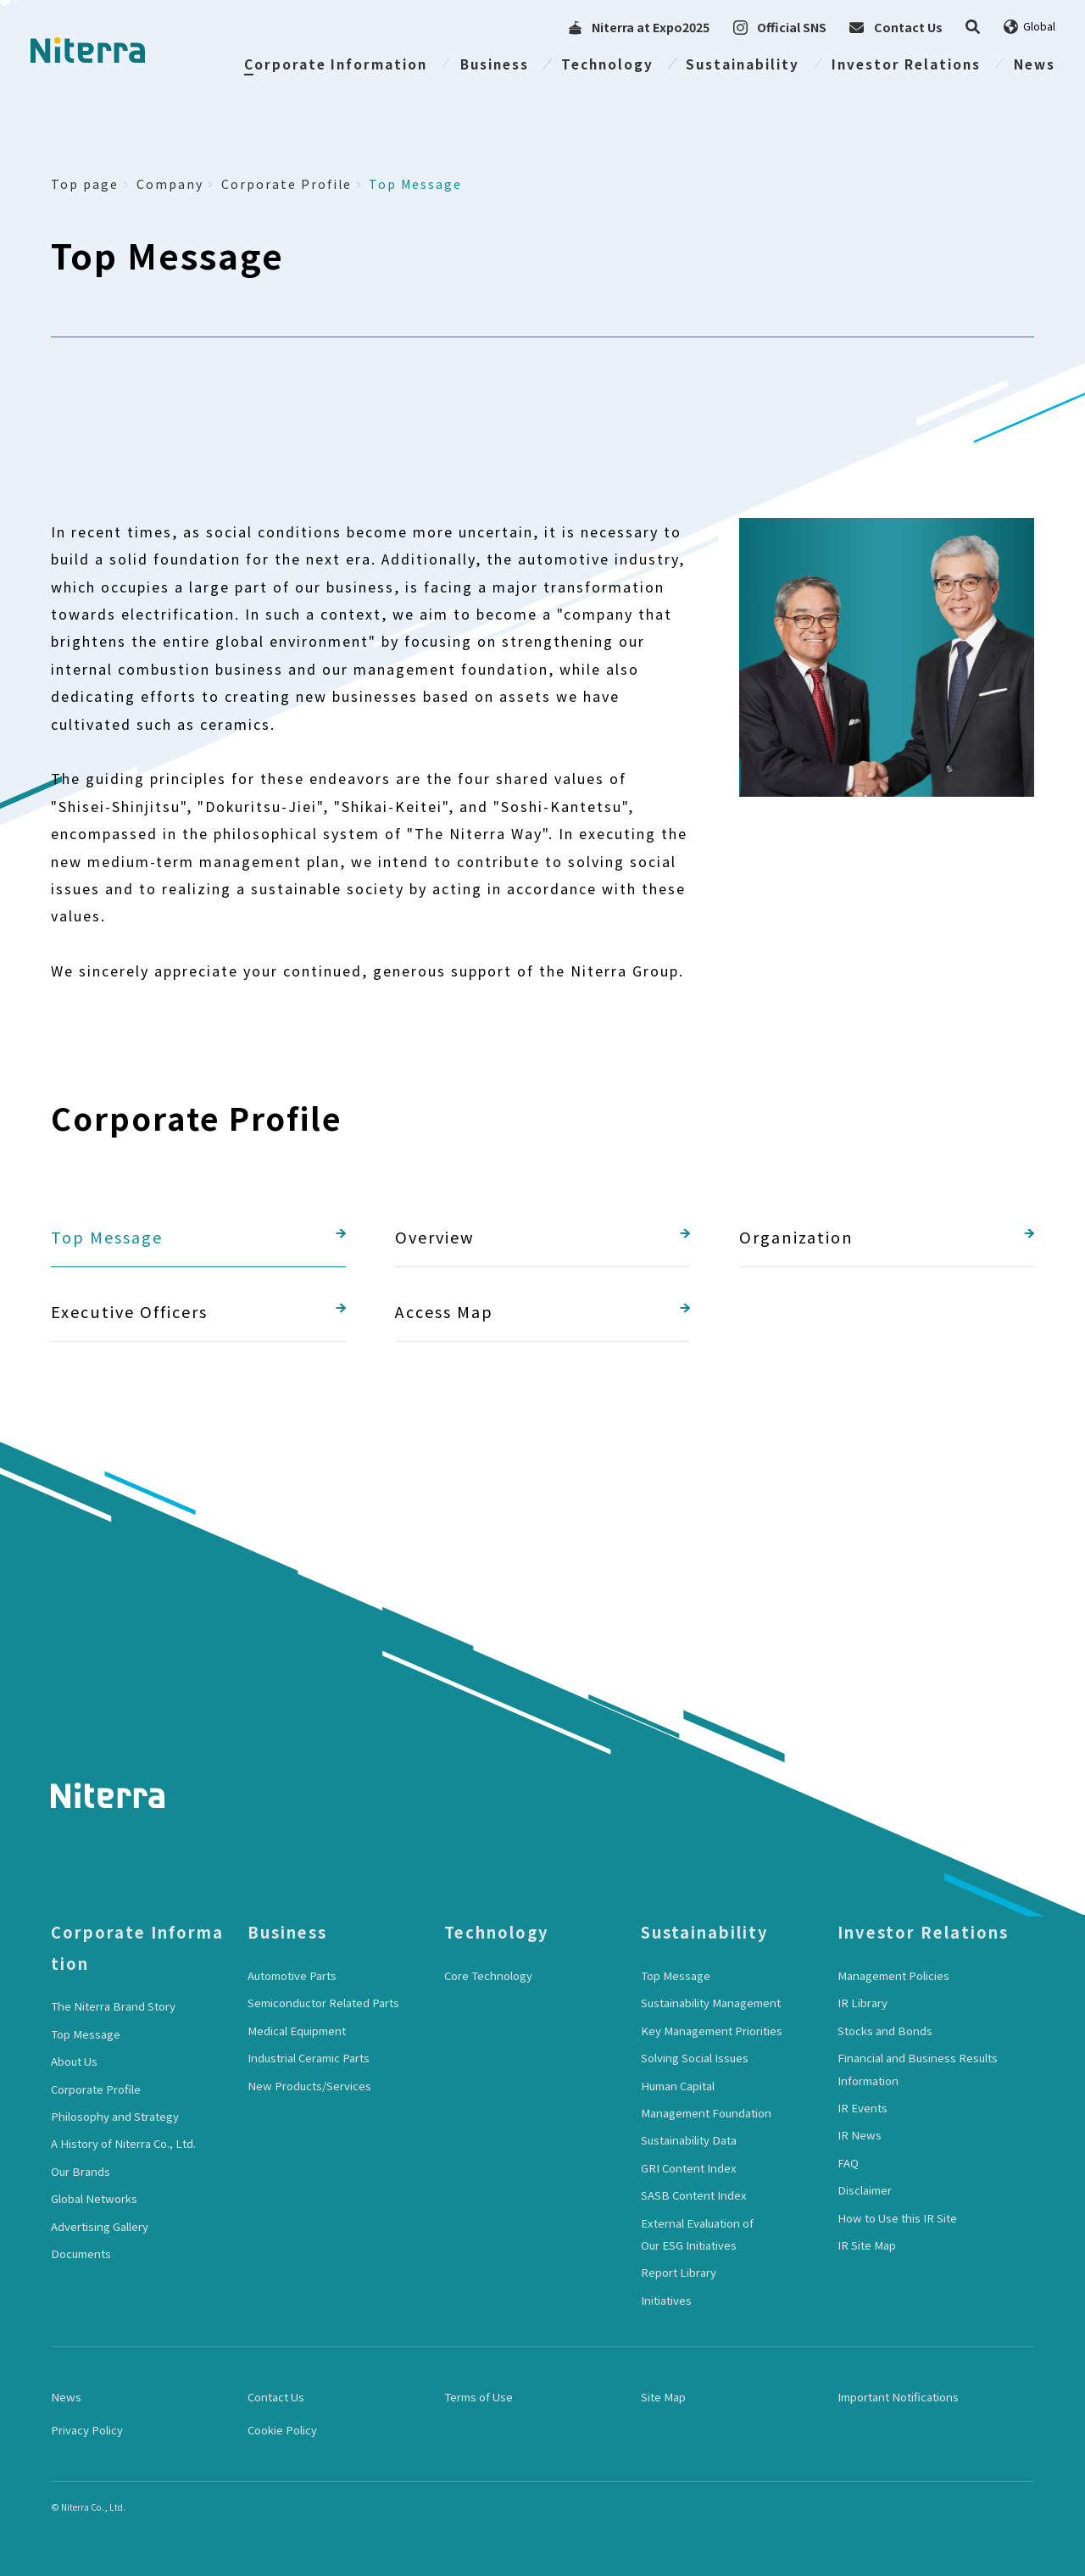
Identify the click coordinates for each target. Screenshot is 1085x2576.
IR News (859, 2135)
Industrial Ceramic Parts (309, 2058)
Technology (607, 63)
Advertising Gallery (99, 2226)
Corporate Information (335, 63)
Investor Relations (906, 63)
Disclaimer (864, 2190)
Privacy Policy (87, 2430)
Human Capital (678, 2086)
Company (169, 183)
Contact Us (276, 2397)
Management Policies (893, 1975)
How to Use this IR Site (897, 2218)
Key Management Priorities (711, 2030)
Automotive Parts (292, 1975)
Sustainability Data (689, 2140)
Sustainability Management (711, 2003)
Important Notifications (898, 2397)
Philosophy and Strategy (115, 2116)
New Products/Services (309, 2086)
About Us (74, 2061)
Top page (85, 183)
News (1034, 63)
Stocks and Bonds (884, 2030)
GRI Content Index (689, 2168)
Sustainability (742, 63)
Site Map (663, 2397)
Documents (81, 2253)
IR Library (862, 2003)
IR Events (862, 2108)
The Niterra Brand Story (113, 2006)
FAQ (848, 2163)
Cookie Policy (282, 2430)
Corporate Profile (286, 183)
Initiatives (666, 2300)
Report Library (678, 2272)
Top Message (415, 183)
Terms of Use (478, 2397)
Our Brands (80, 2171)
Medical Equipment (297, 2030)
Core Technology (488, 1975)
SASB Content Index (694, 2195)
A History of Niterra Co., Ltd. (123, 2143)
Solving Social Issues (694, 2058)
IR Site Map (866, 2245)
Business (494, 63)
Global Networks (94, 2198)
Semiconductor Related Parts (323, 2003)
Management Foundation (706, 2113)
